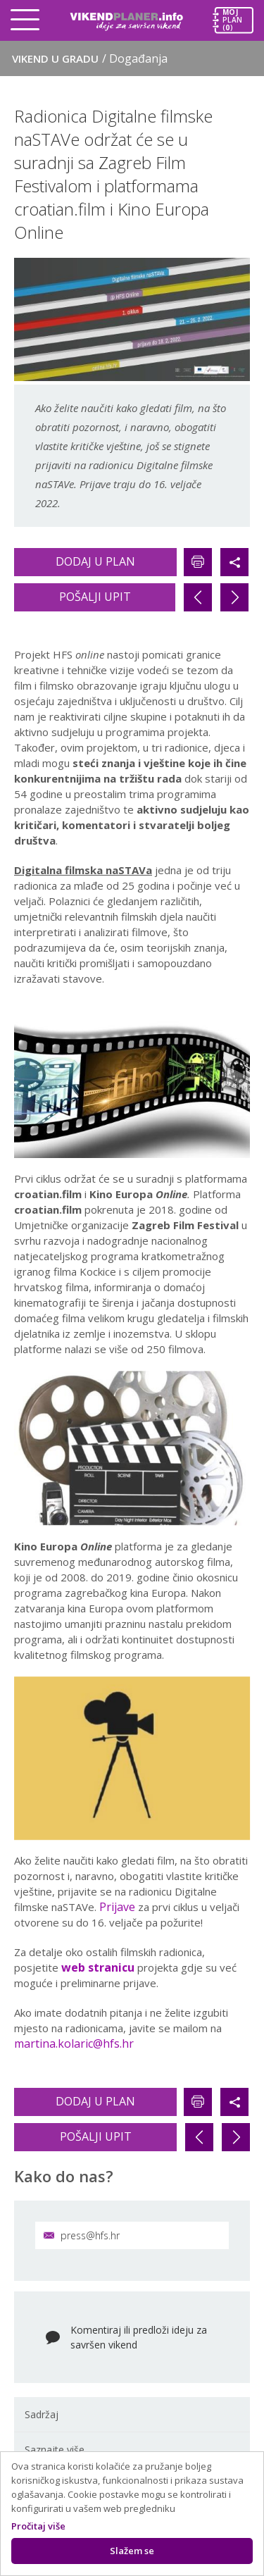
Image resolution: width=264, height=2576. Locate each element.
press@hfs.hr (82, 2235)
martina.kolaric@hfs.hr (74, 2043)
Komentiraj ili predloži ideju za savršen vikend (138, 2337)
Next (236, 1081)
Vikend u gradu (90, 58)
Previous (28, 1081)
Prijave (117, 1907)
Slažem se (132, 2550)
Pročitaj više (38, 2526)
